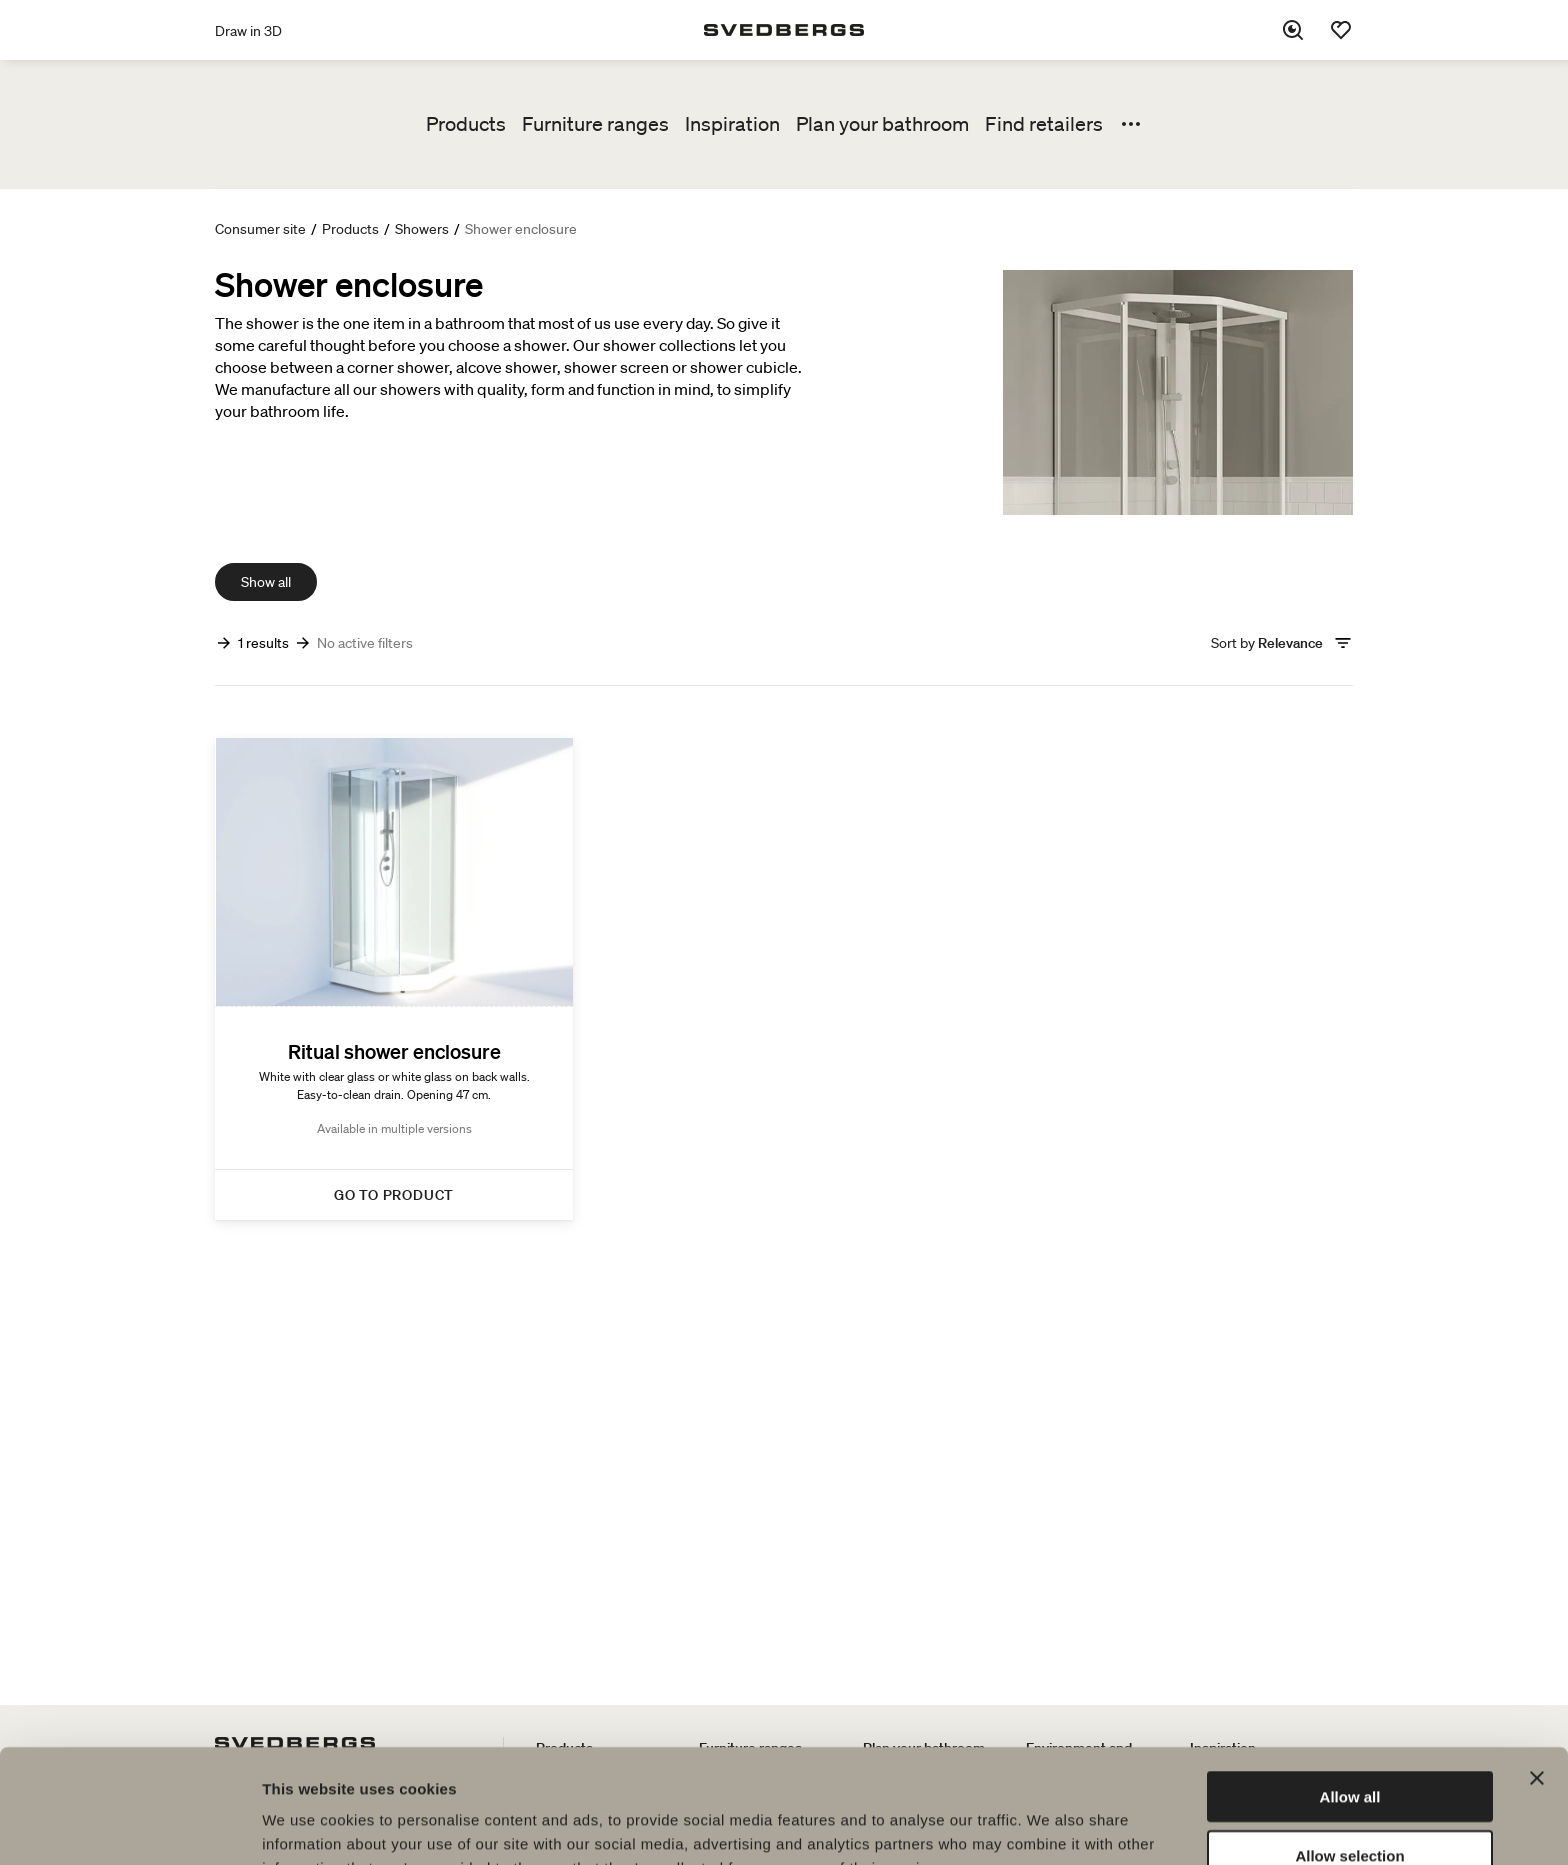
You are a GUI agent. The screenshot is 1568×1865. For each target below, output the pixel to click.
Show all (266, 582)
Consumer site (260, 229)
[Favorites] (1341, 30)
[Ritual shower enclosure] (394, 979)
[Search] (1293, 30)
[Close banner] (1537, 1671)
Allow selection (1349, 1748)
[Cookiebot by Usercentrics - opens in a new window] (129, 1826)
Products (466, 124)
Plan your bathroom (882, 124)
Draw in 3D (248, 31)
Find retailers (1044, 124)
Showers (422, 229)
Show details (1049, 1825)
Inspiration (732, 124)
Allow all (1350, 1689)
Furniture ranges (595, 124)
